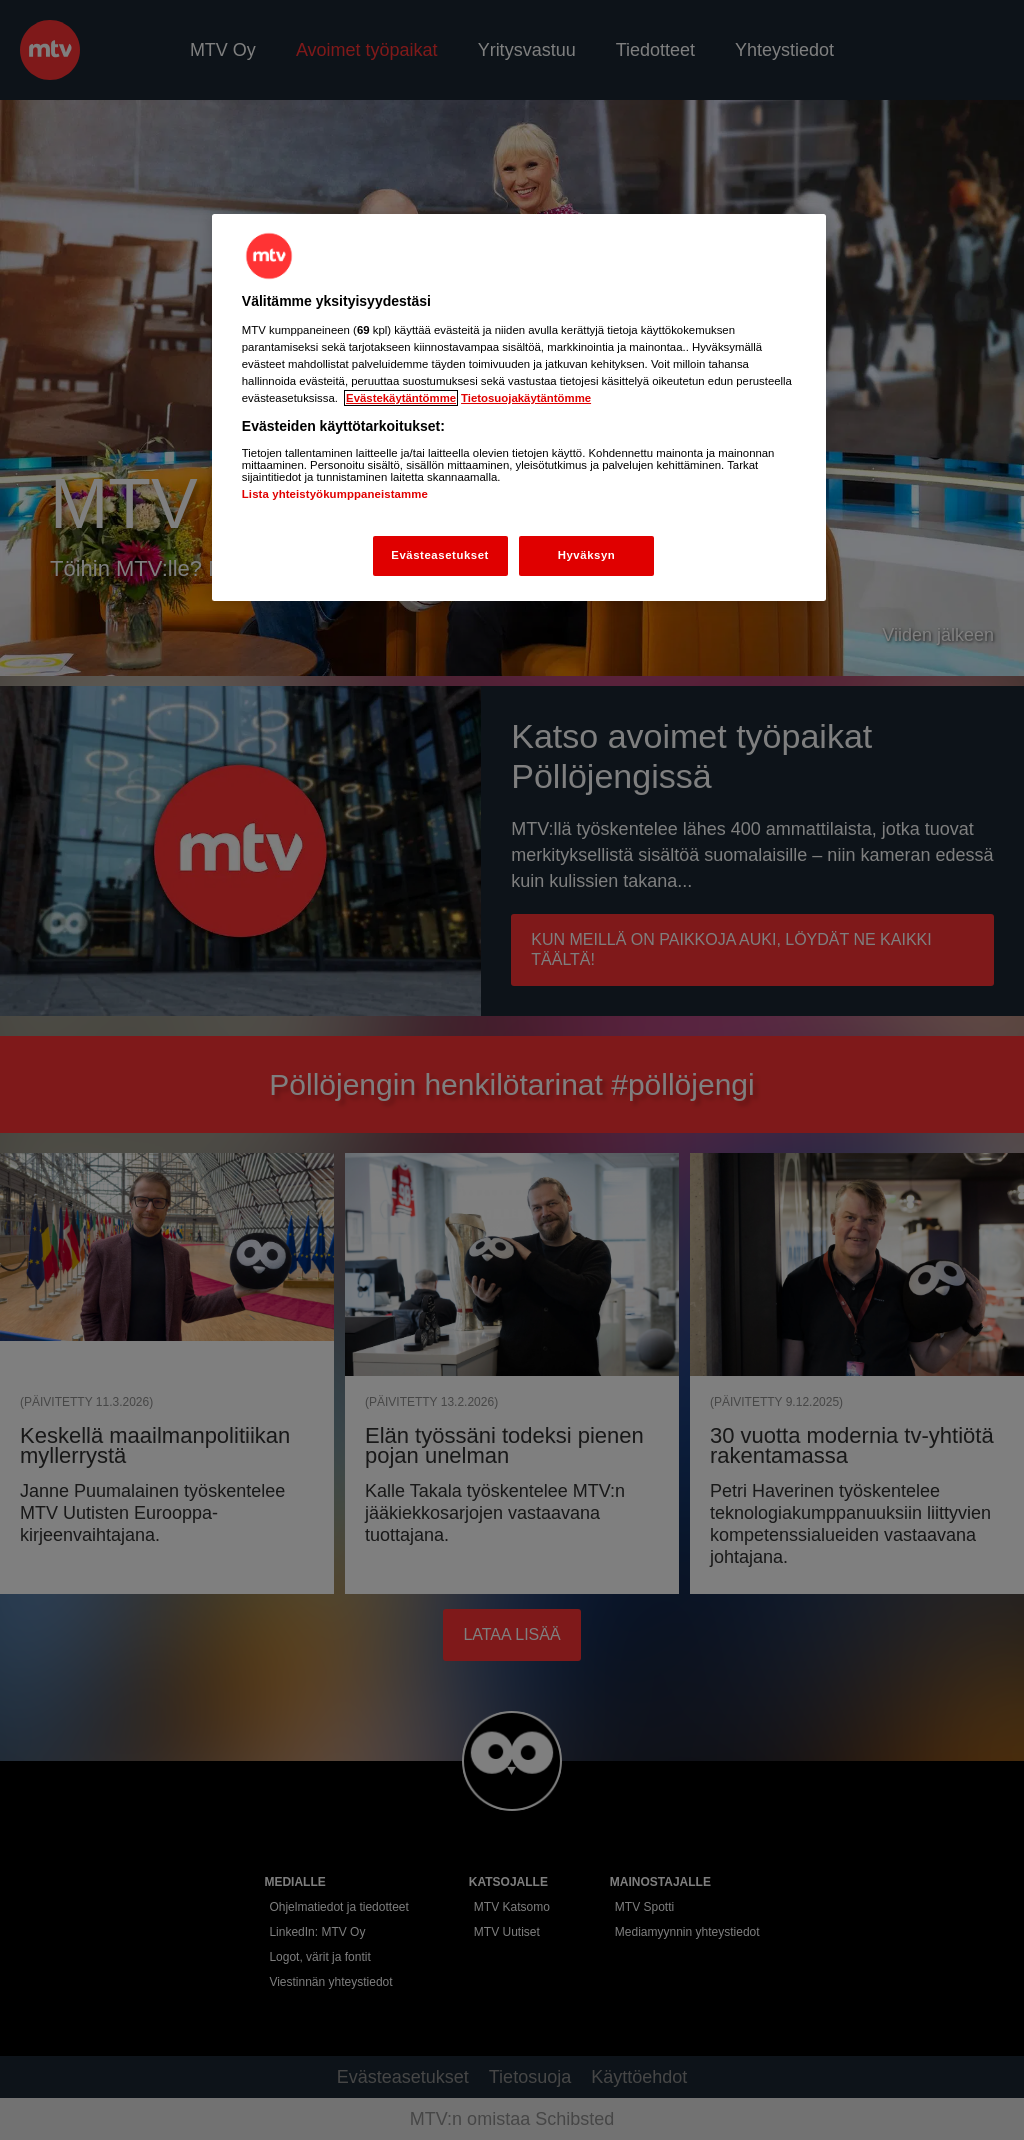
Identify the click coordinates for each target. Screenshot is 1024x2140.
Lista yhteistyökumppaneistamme (335, 494)
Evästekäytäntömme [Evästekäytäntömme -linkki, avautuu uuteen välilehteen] (401, 398)
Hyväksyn (587, 555)
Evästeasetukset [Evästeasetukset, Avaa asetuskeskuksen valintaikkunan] (440, 555)
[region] (519, 407)
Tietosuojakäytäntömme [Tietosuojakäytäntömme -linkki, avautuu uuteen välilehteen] (526, 398)
